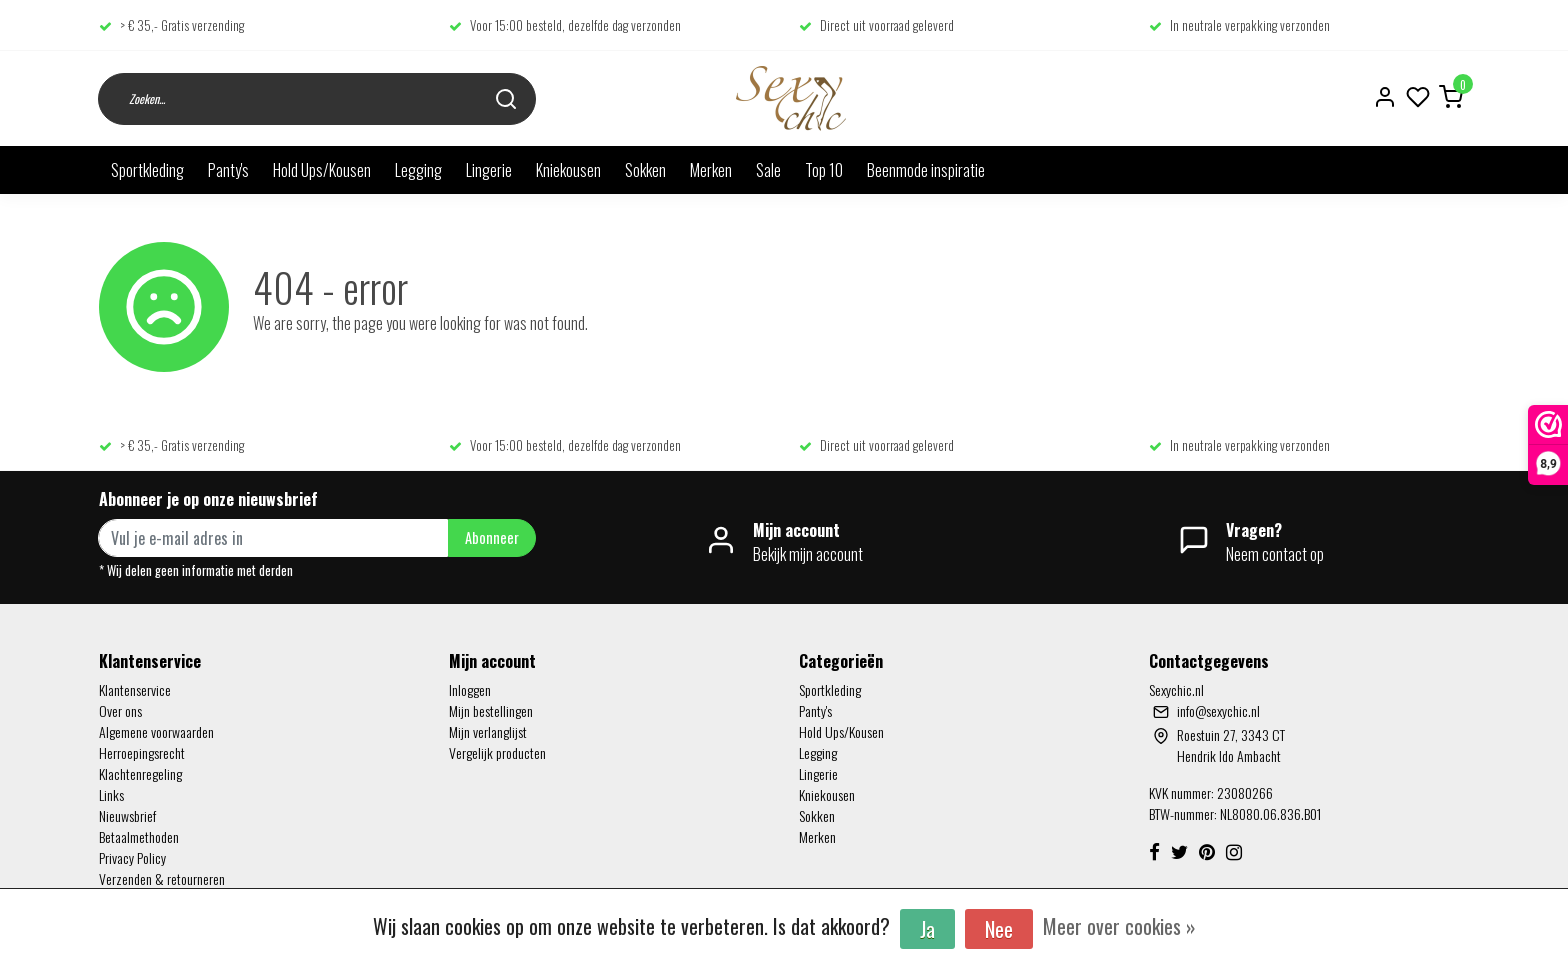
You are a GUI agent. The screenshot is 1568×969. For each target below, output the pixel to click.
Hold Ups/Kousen (322, 170)
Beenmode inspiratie (926, 170)
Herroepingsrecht (142, 752)
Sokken (645, 170)
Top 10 (824, 170)
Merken (711, 170)
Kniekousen (568, 170)
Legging (418, 170)
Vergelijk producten (497, 752)
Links (111, 794)
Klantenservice (135, 689)
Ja (927, 929)
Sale (768, 170)
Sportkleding (147, 170)
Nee (999, 929)
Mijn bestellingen (491, 710)
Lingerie (489, 170)
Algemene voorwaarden (156, 731)
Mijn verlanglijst (488, 731)
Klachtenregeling (140, 773)
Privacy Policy (132, 857)
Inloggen (470, 689)
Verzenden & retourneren (162, 878)
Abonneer (492, 537)
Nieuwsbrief (127, 815)
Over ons (120, 710)
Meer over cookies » (1119, 926)
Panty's (228, 170)
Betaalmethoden (139, 836)
